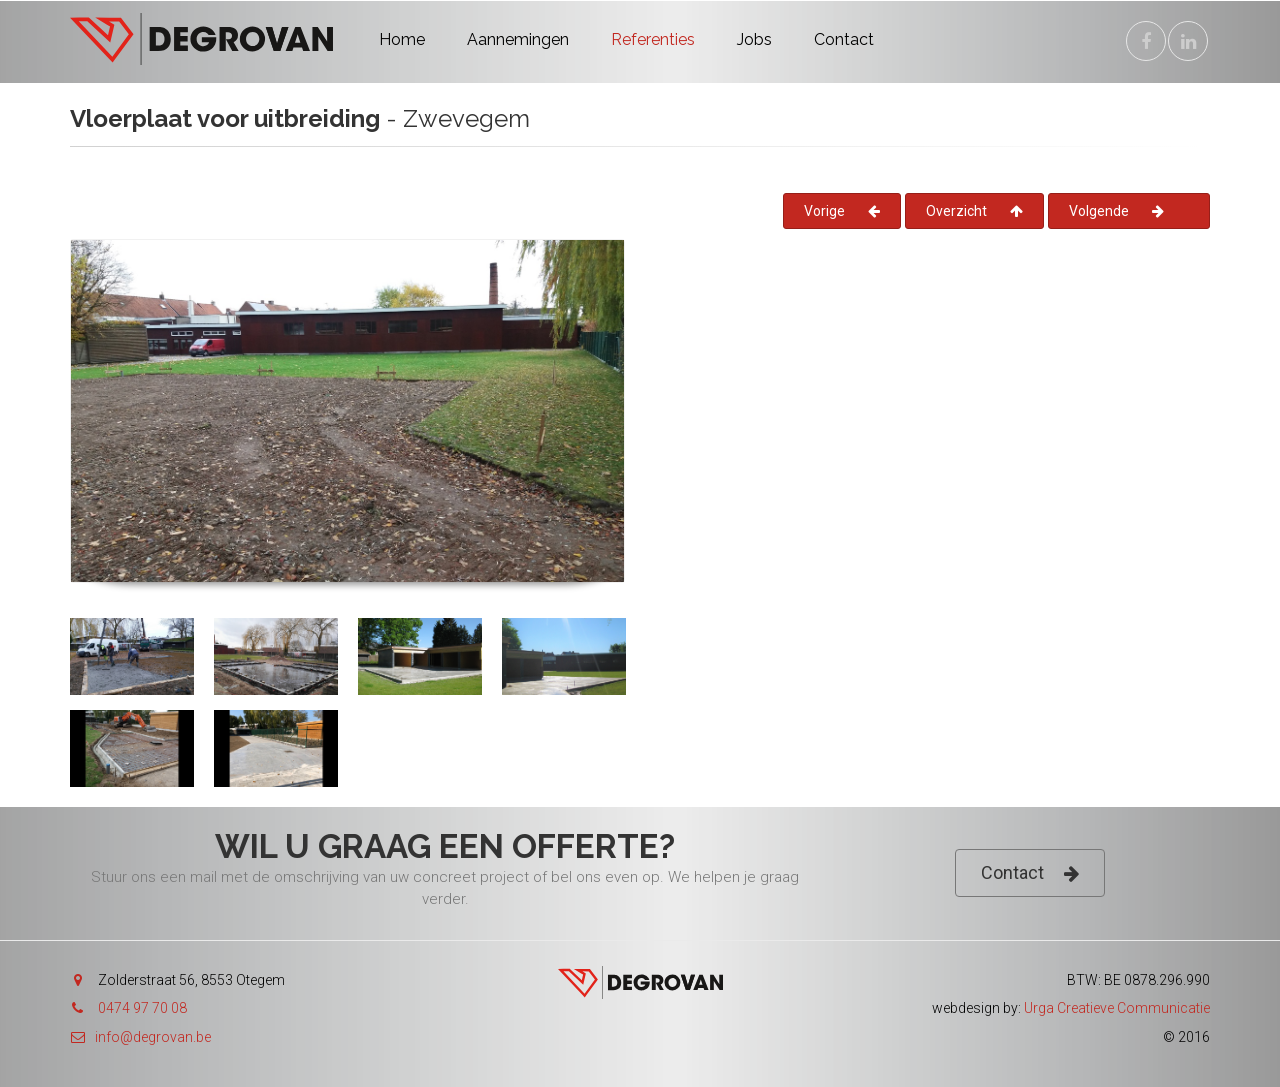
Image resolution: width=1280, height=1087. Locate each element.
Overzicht (974, 211)
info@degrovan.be (140, 1037)
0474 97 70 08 (142, 1008)
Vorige (842, 211)
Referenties (653, 39)
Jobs (754, 39)
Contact (844, 39)
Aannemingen (518, 39)
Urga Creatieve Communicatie (1117, 1008)
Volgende (1116, 211)
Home (402, 39)
